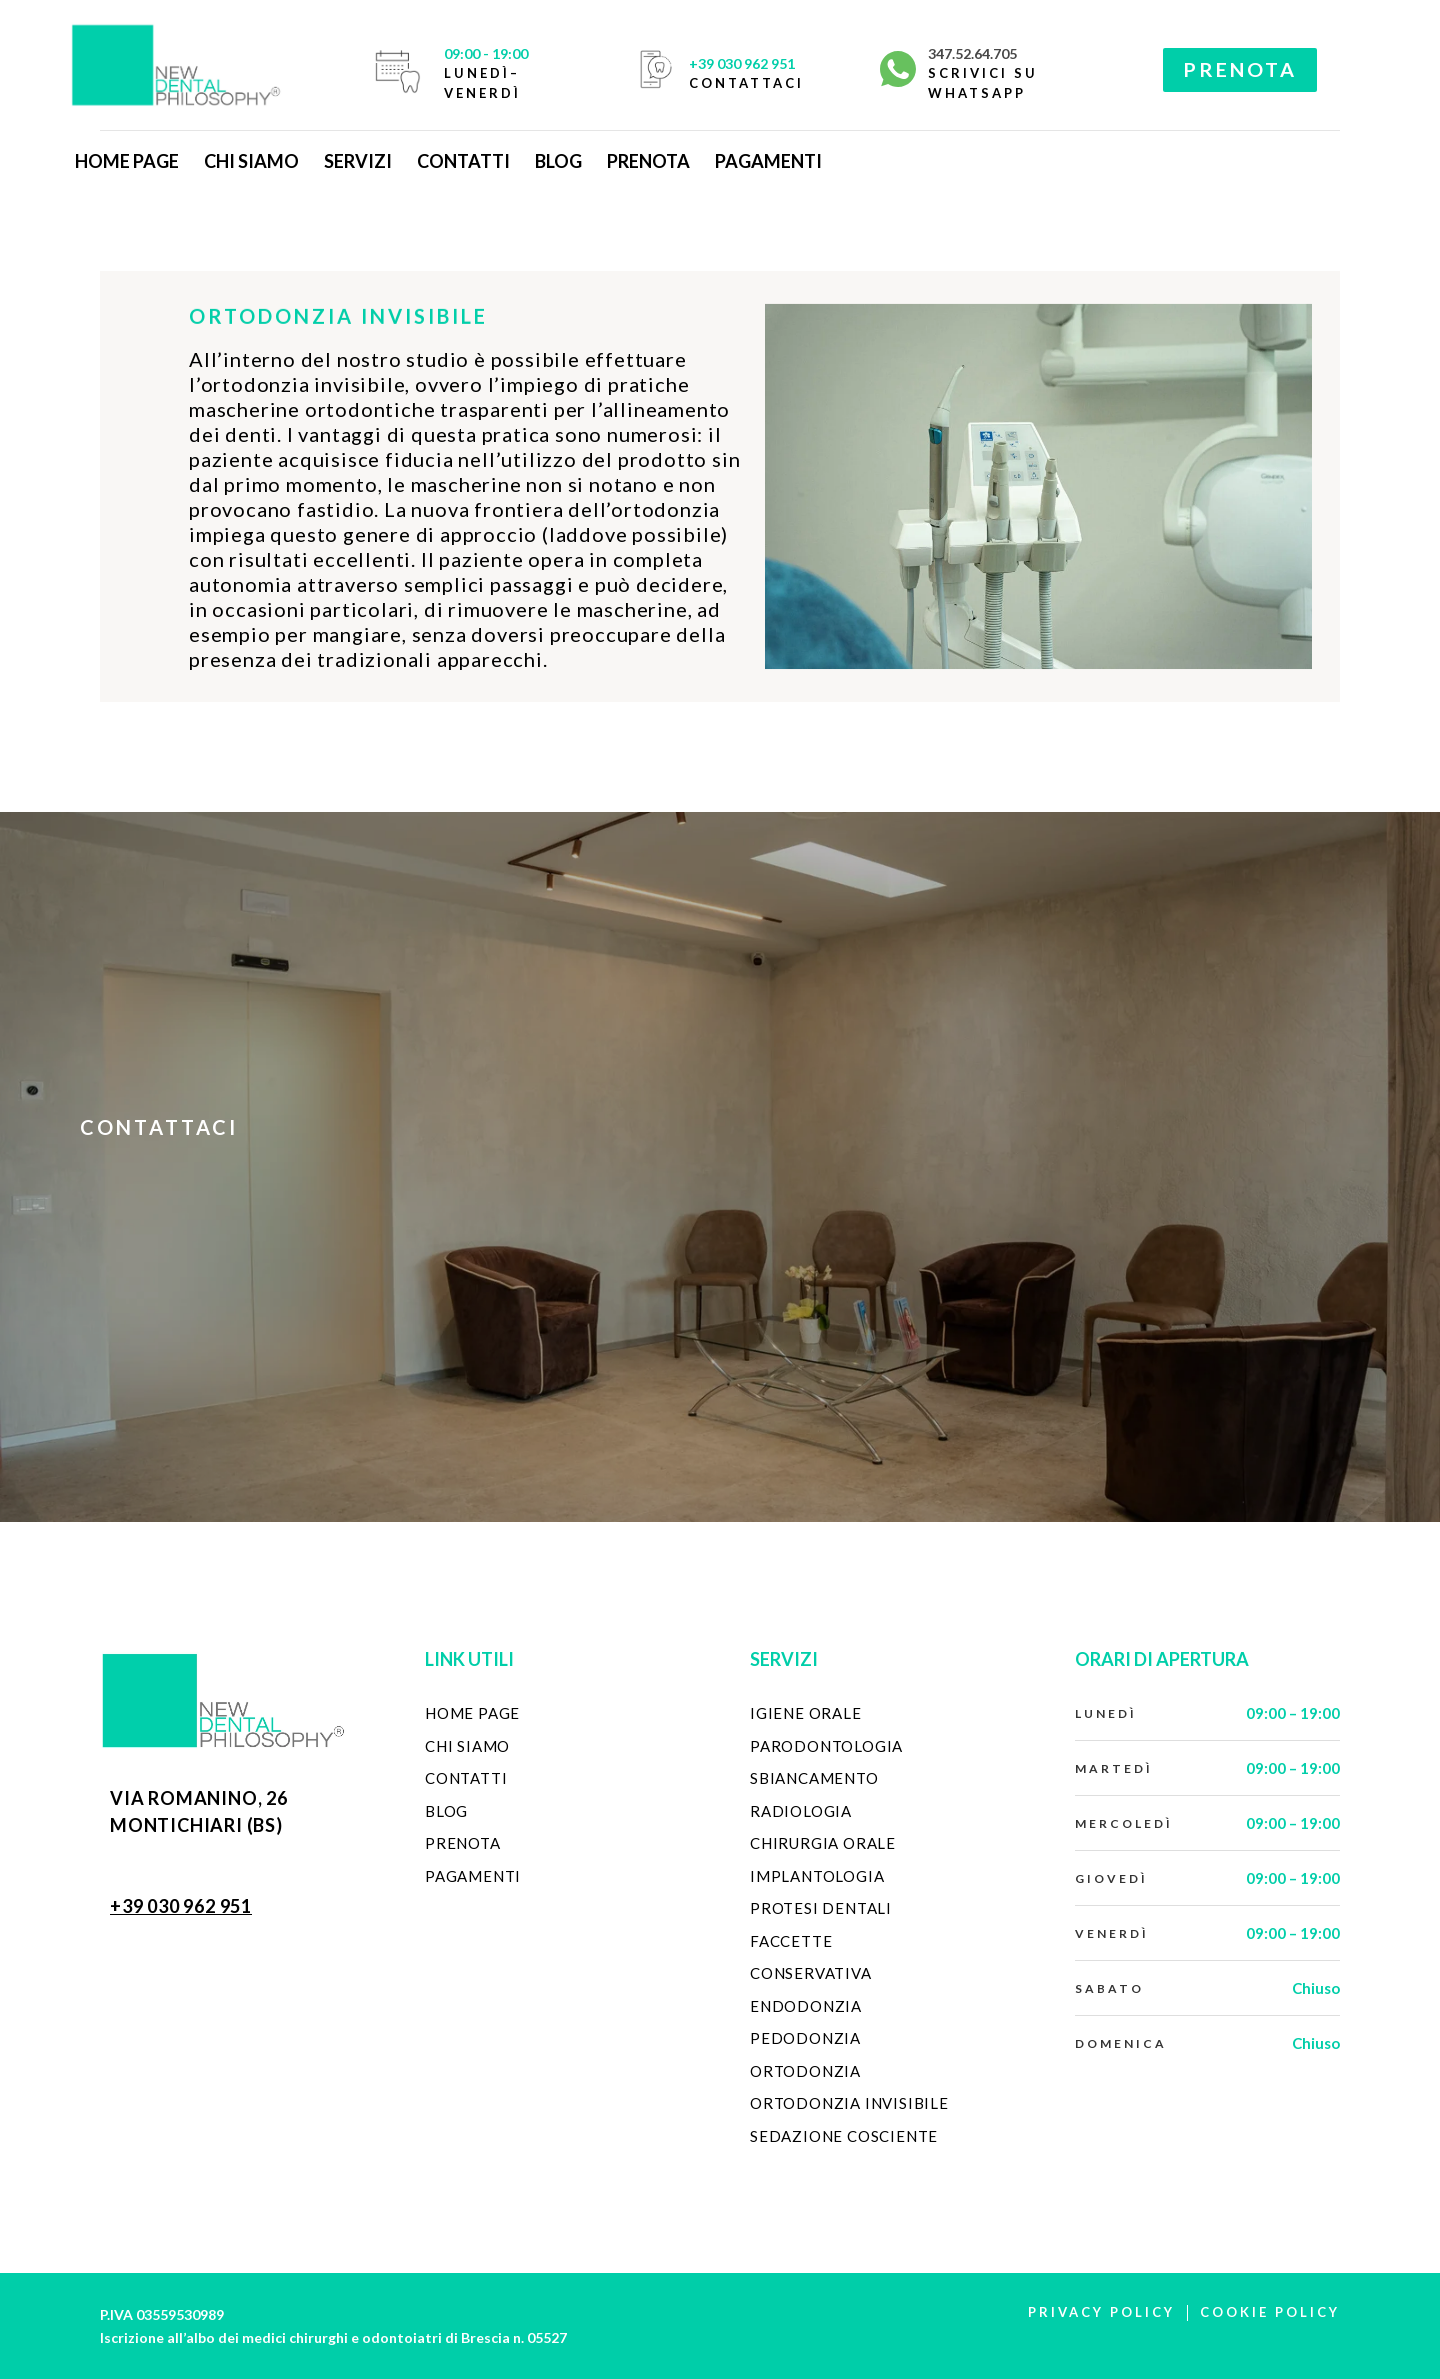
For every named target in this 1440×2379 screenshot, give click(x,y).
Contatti (463, 161)
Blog (558, 161)
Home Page (127, 161)
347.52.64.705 (972, 53)
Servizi (358, 161)
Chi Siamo (251, 161)
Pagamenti (768, 161)
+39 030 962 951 (742, 63)
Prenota (648, 161)
